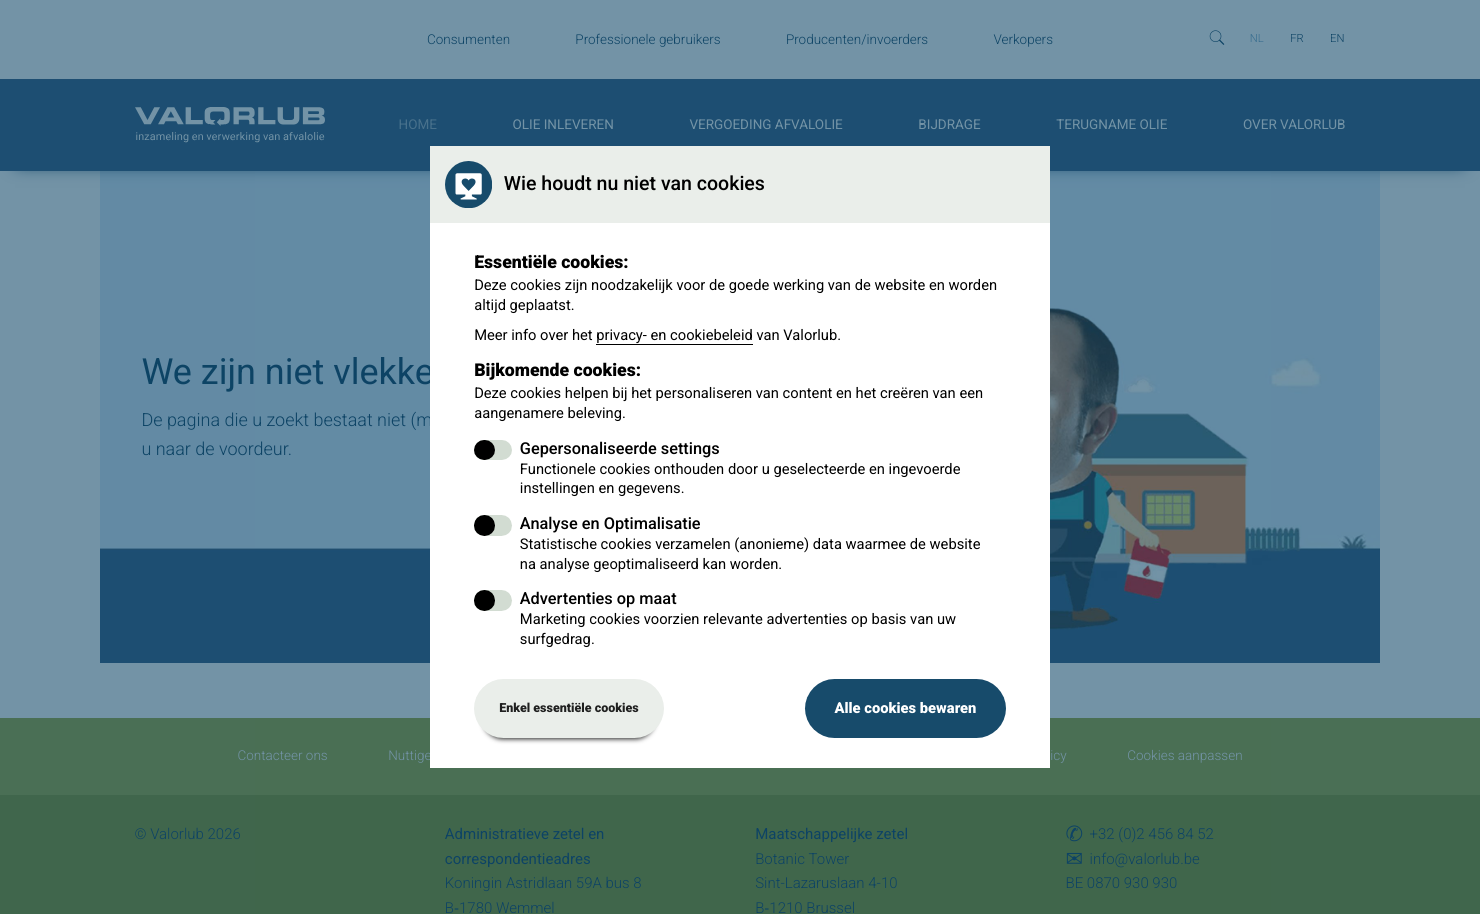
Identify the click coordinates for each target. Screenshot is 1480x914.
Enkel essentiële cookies (569, 708)
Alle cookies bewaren (905, 708)
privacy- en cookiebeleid (674, 335)
